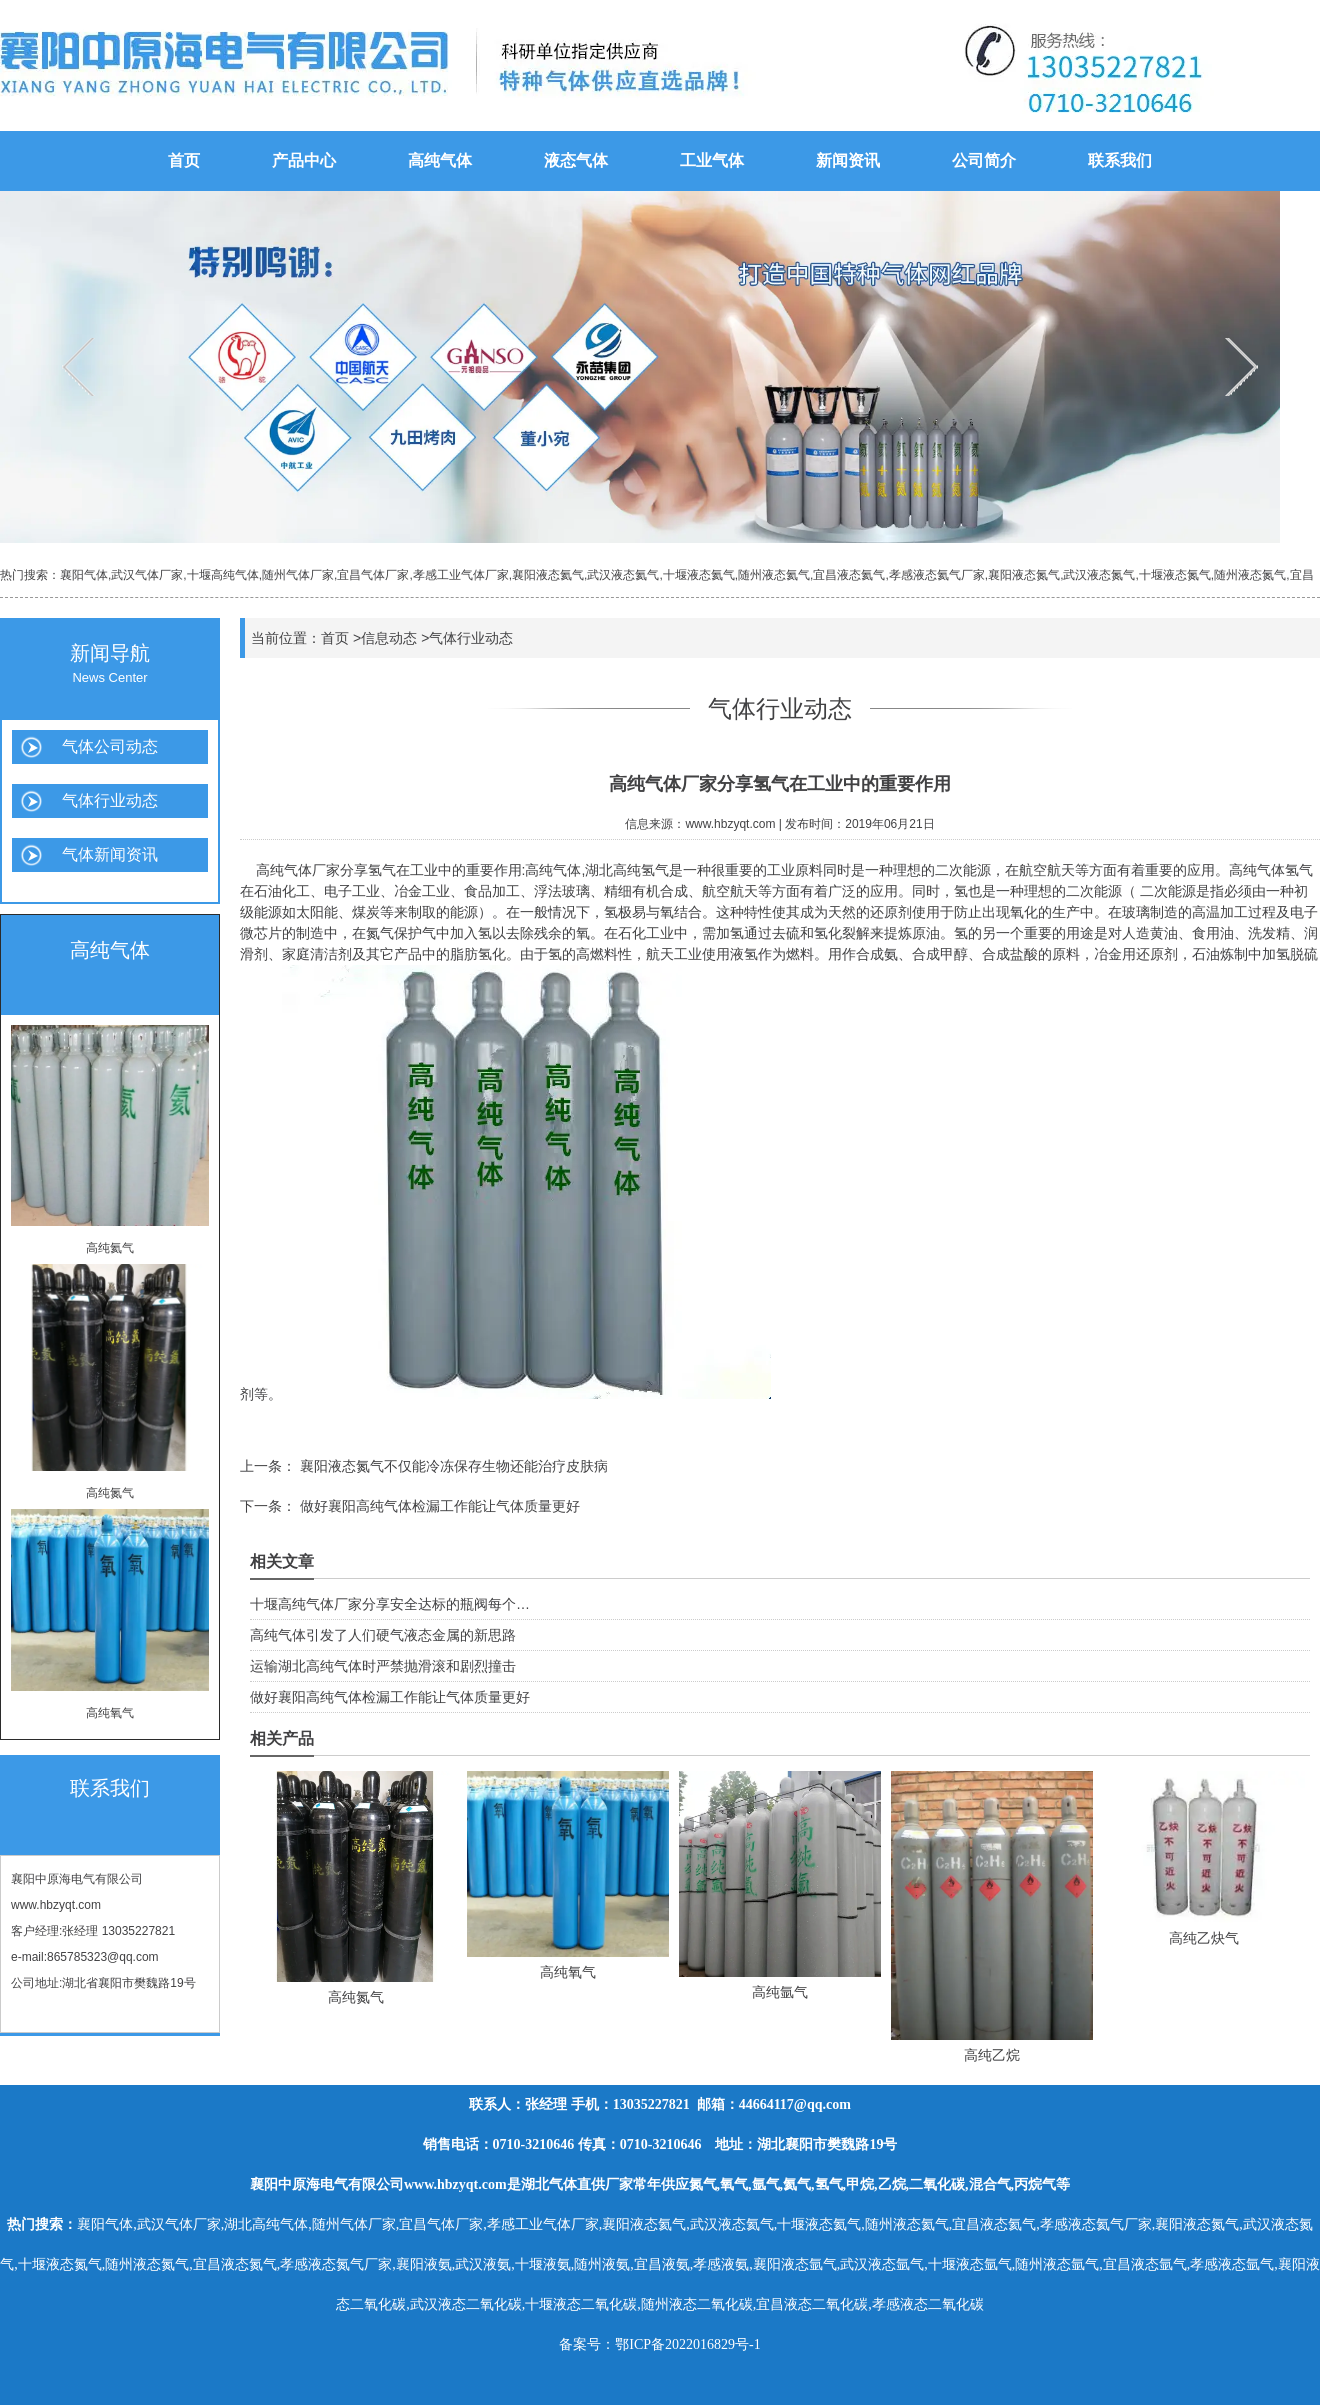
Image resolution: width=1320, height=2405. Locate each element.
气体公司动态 (110, 746)
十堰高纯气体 (223, 575)
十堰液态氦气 (699, 575)
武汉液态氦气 (623, 575)
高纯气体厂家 (298, 870)
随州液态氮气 (1250, 575)
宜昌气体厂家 (373, 575)
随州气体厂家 (298, 575)
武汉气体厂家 (147, 575)
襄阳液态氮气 (1024, 575)
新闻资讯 (848, 160)
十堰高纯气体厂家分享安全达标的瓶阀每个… (390, 1604)
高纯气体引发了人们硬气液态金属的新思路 (383, 1635)
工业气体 (712, 160)
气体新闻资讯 (110, 854)
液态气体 (576, 160)
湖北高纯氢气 (627, 870)
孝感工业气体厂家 (461, 575)
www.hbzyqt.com (56, 1905)
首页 (184, 160)
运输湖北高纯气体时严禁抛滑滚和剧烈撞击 (383, 1666)
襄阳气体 (84, 575)
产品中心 (304, 160)
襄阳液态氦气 (548, 575)
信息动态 (389, 638)
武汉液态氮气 (1099, 575)
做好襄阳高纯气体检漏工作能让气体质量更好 (438, 1506)
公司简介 (984, 160)
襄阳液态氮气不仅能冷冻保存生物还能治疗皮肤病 (452, 1466)
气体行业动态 (110, 800)
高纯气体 (440, 160)
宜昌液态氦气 (849, 575)
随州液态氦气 (774, 575)
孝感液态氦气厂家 (937, 575)
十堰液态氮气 (1175, 575)
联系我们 (1120, 160)
